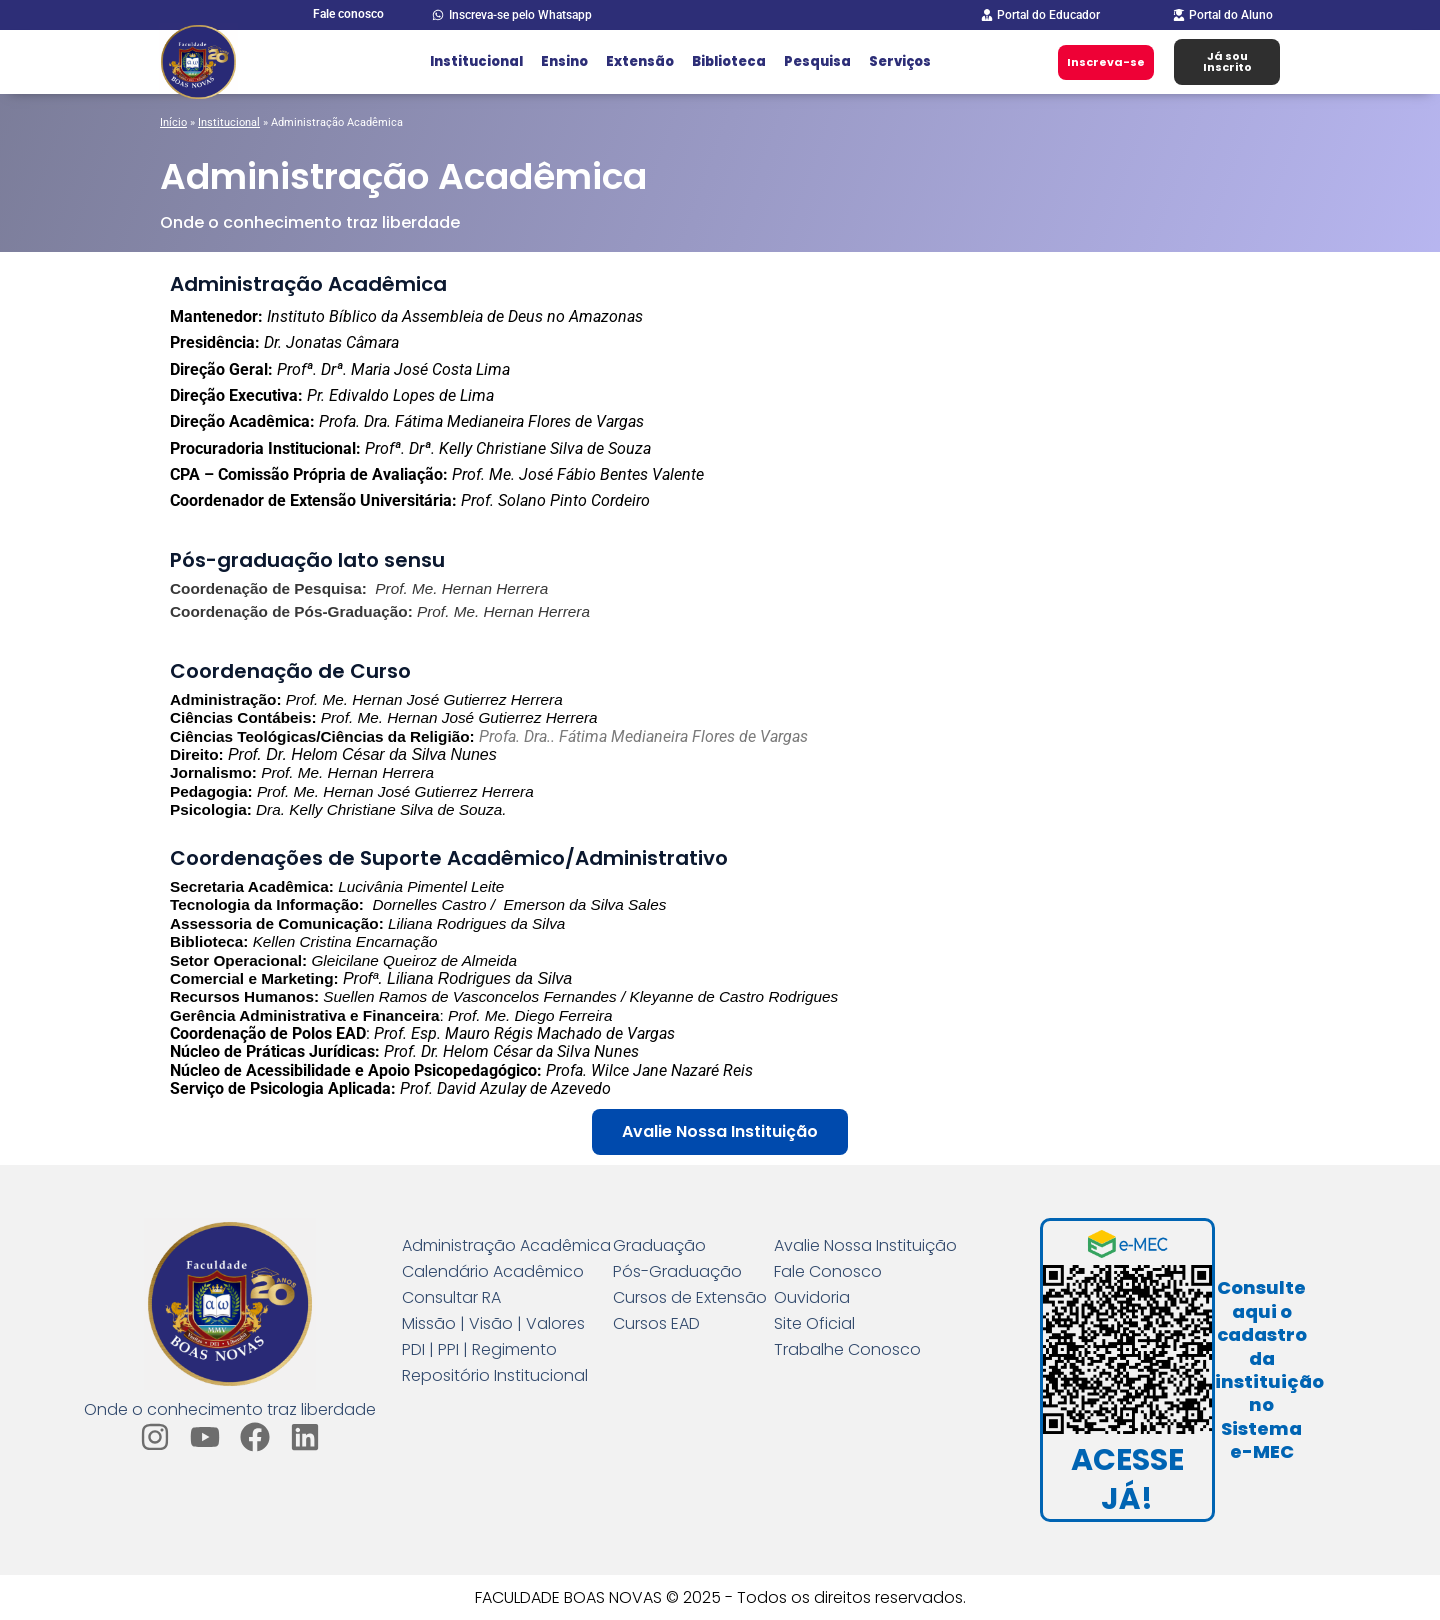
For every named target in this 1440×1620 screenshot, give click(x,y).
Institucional (476, 61)
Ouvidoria (812, 1298)
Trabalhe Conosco (847, 1350)
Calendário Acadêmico (493, 1272)
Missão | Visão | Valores (493, 1324)
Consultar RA (451, 1298)
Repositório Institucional (495, 1376)
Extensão (640, 61)
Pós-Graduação (677, 1272)
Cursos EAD (656, 1324)
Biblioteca (729, 61)
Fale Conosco (828, 1272)
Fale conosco (348, 14)
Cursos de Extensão (690, 1298)
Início (173, 122)
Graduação (659, 1246)
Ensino (564, 61)
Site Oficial (814, 1324)
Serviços (900, 61)
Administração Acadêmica (506, 1246)
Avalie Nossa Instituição (865, 1246)
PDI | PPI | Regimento (479, 1350)
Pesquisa (817, 61)
